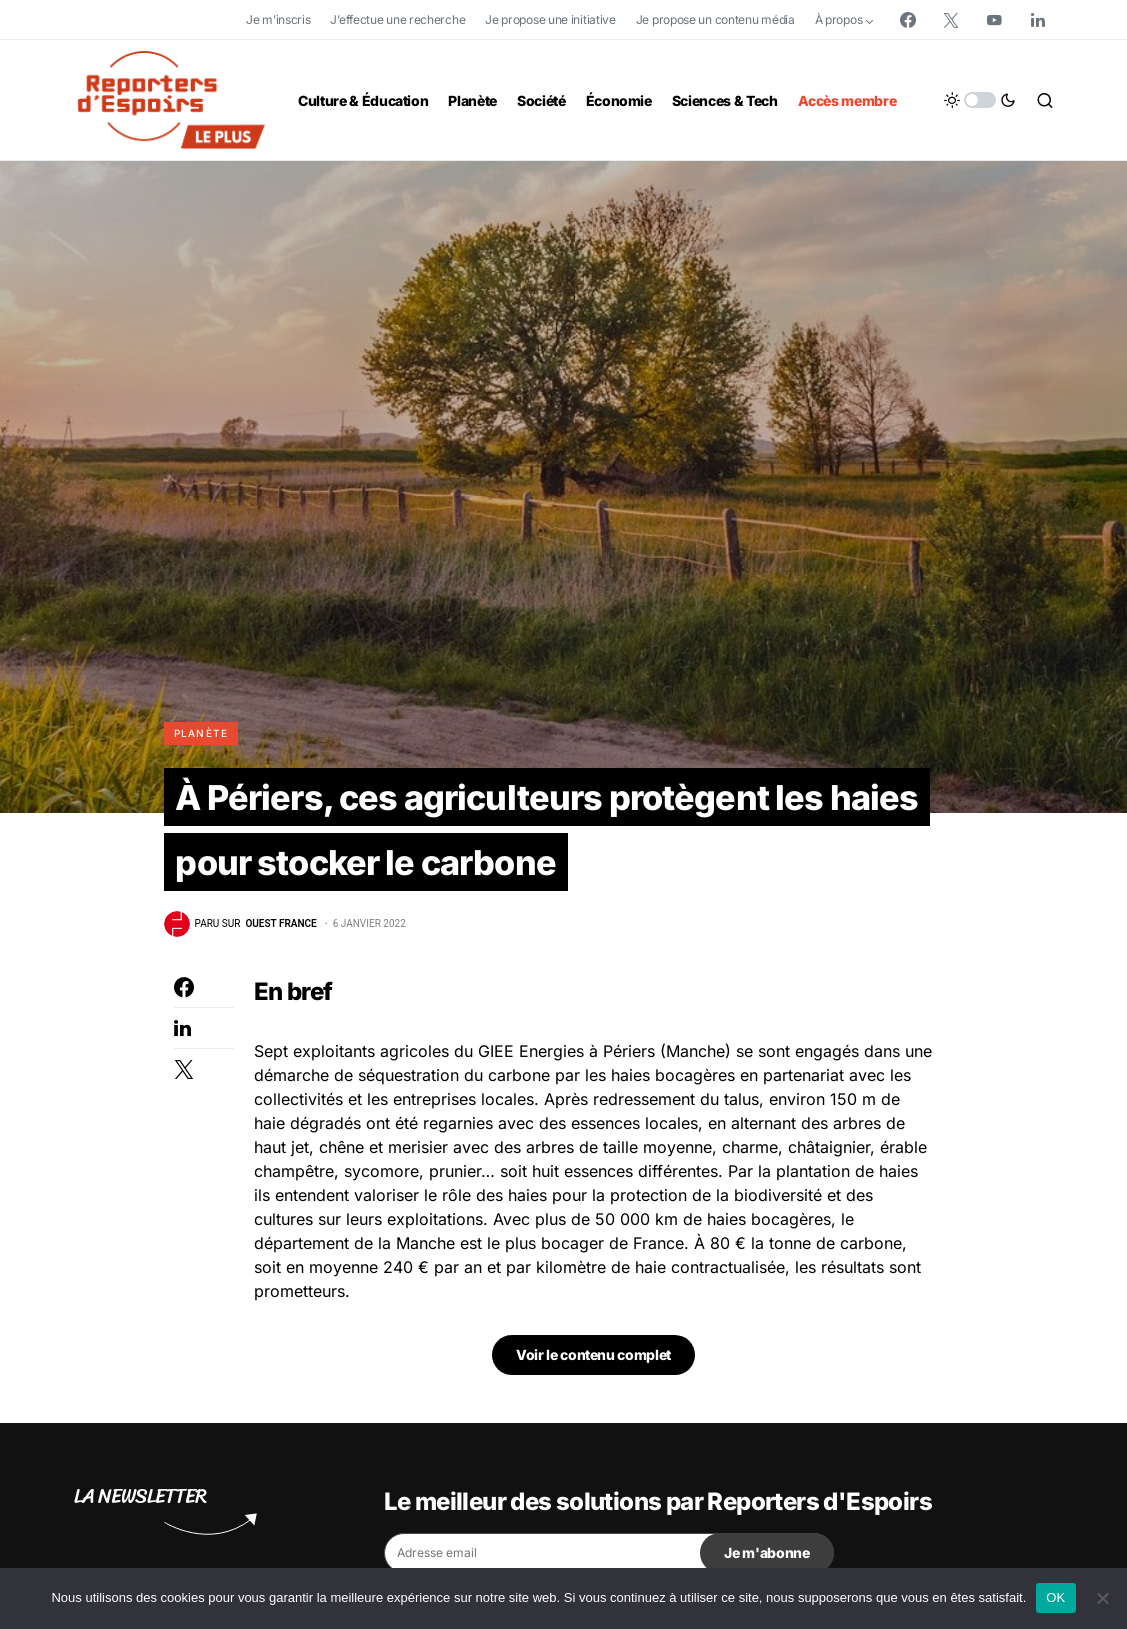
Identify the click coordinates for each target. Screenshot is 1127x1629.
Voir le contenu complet (593, 1376)
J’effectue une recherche (397, 19)
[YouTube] (994, 20)
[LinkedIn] (1038, 20)
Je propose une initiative (550, 19)
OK (1055, 1597)
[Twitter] (951, 20)
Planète (201, 733)
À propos (839, 19)
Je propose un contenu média (715, 19)
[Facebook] (908, 20)
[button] (980, 100)
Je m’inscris (278, 19)
